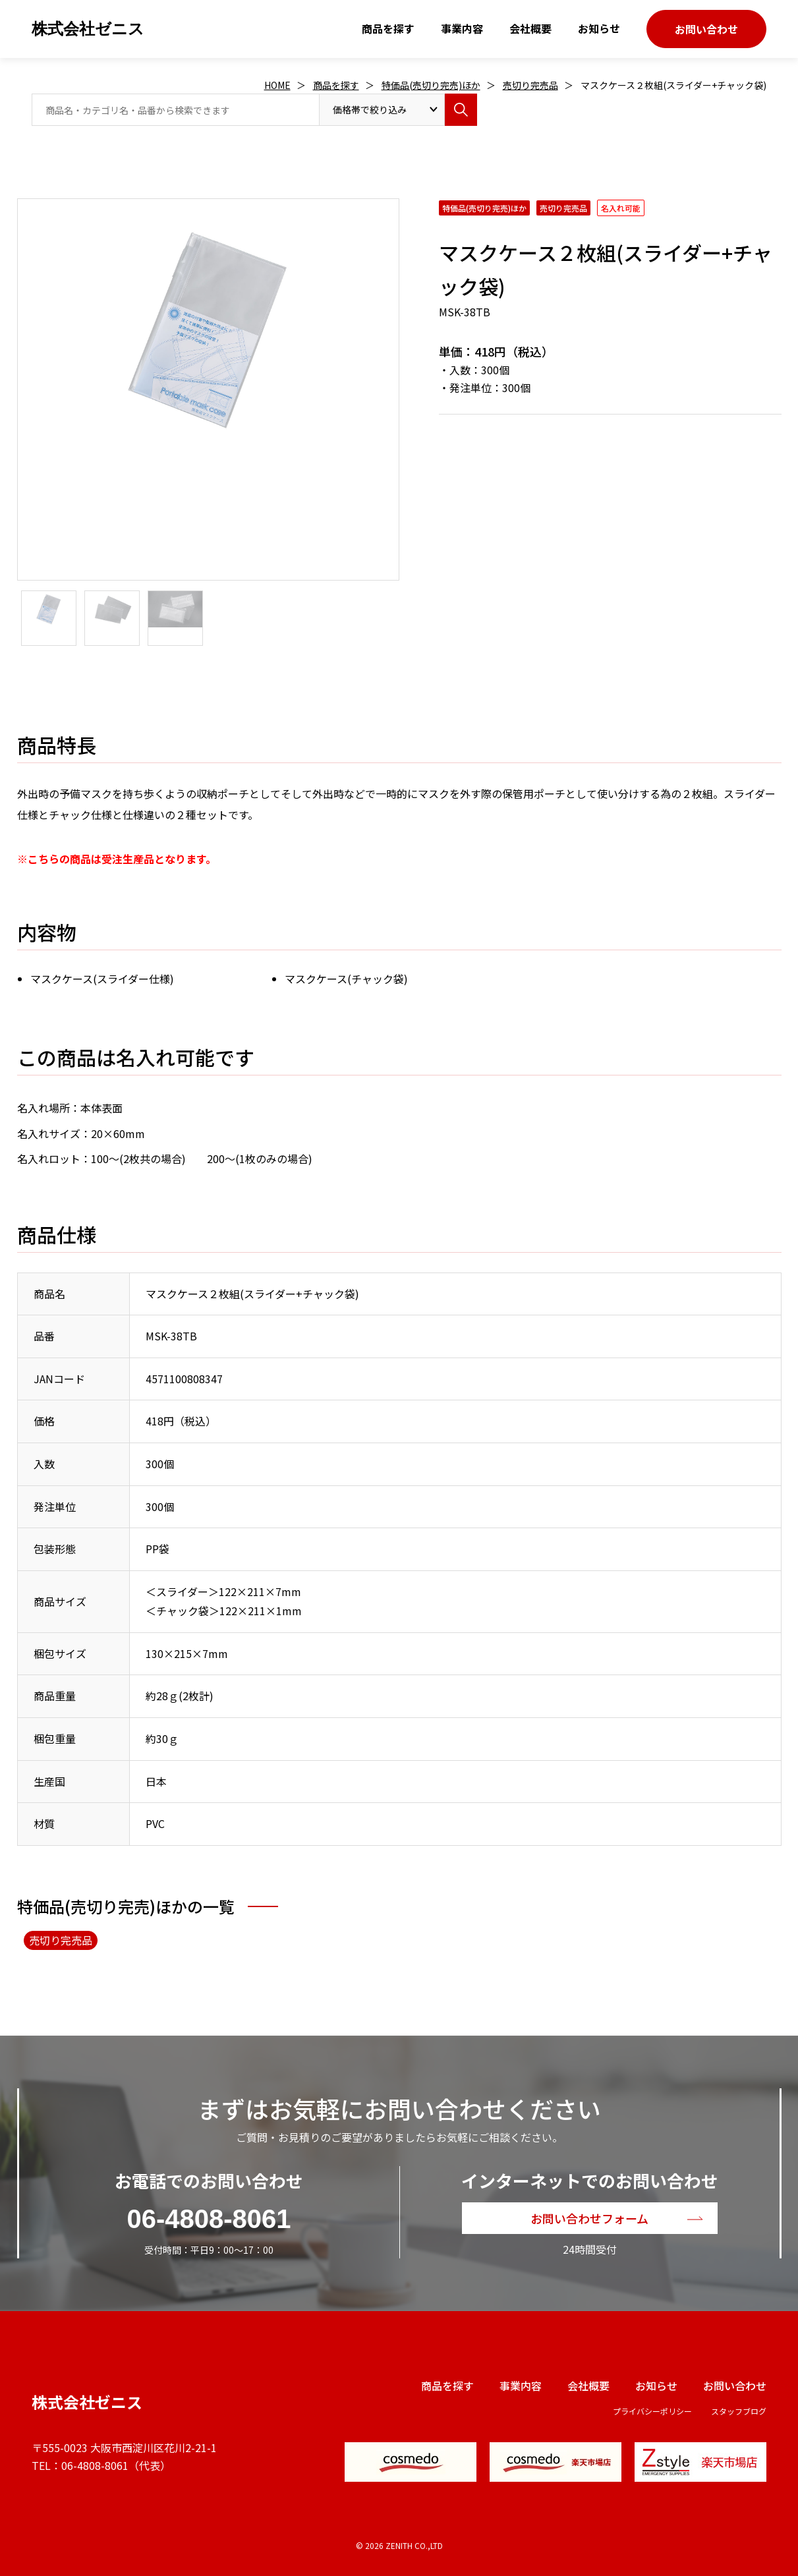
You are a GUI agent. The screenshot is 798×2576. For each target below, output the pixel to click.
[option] (208, 330)
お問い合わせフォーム (589, 2218)
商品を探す (388, 28)
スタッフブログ (738, 2411)
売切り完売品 (530, 85)
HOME (277, 85)
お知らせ (599, 28)
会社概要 (530, 28)
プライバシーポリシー (652, 2411)
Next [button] (23, 427)
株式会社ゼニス (88, 29)
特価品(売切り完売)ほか (431, 85)
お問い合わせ (706, 29)
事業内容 (462, 28)
